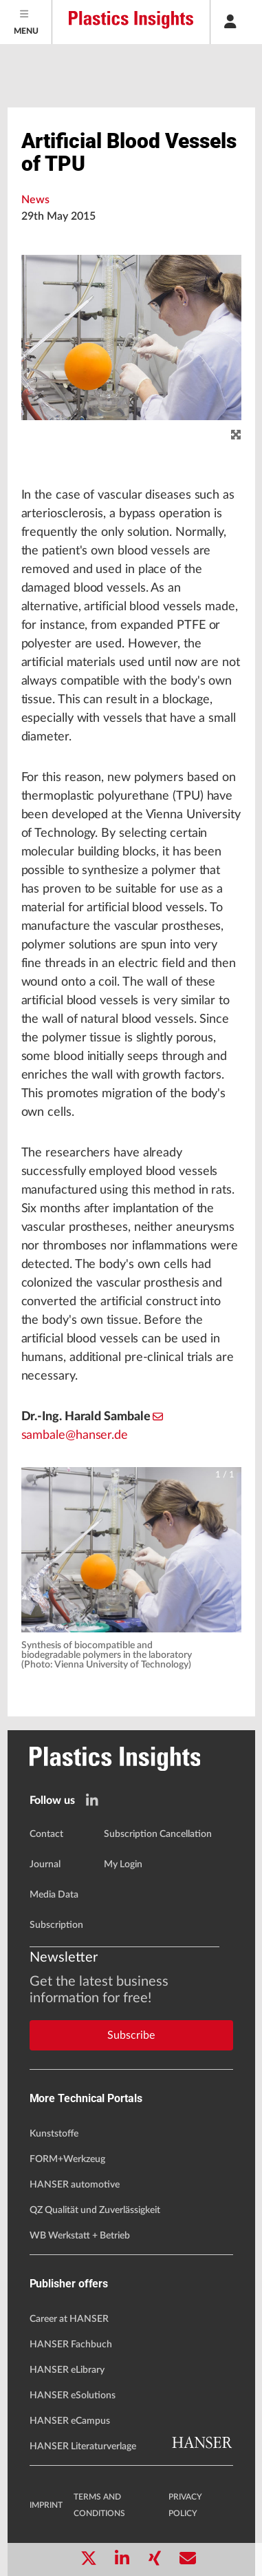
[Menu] (26, 22)
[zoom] (235, 435)
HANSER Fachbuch (71, 2344)
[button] (131, 1549)
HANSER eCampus (70, 2421)
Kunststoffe (54, 2134)
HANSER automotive (75, 2185)
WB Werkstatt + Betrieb (80, 2236)
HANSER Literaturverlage (83, 2446)
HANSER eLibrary (67, 2370)
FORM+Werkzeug (67, 2159)
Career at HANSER (69, 2319)
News (35, 199)
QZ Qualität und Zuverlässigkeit (95, 2210)
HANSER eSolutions (73, 2395)
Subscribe (131, 2035)
